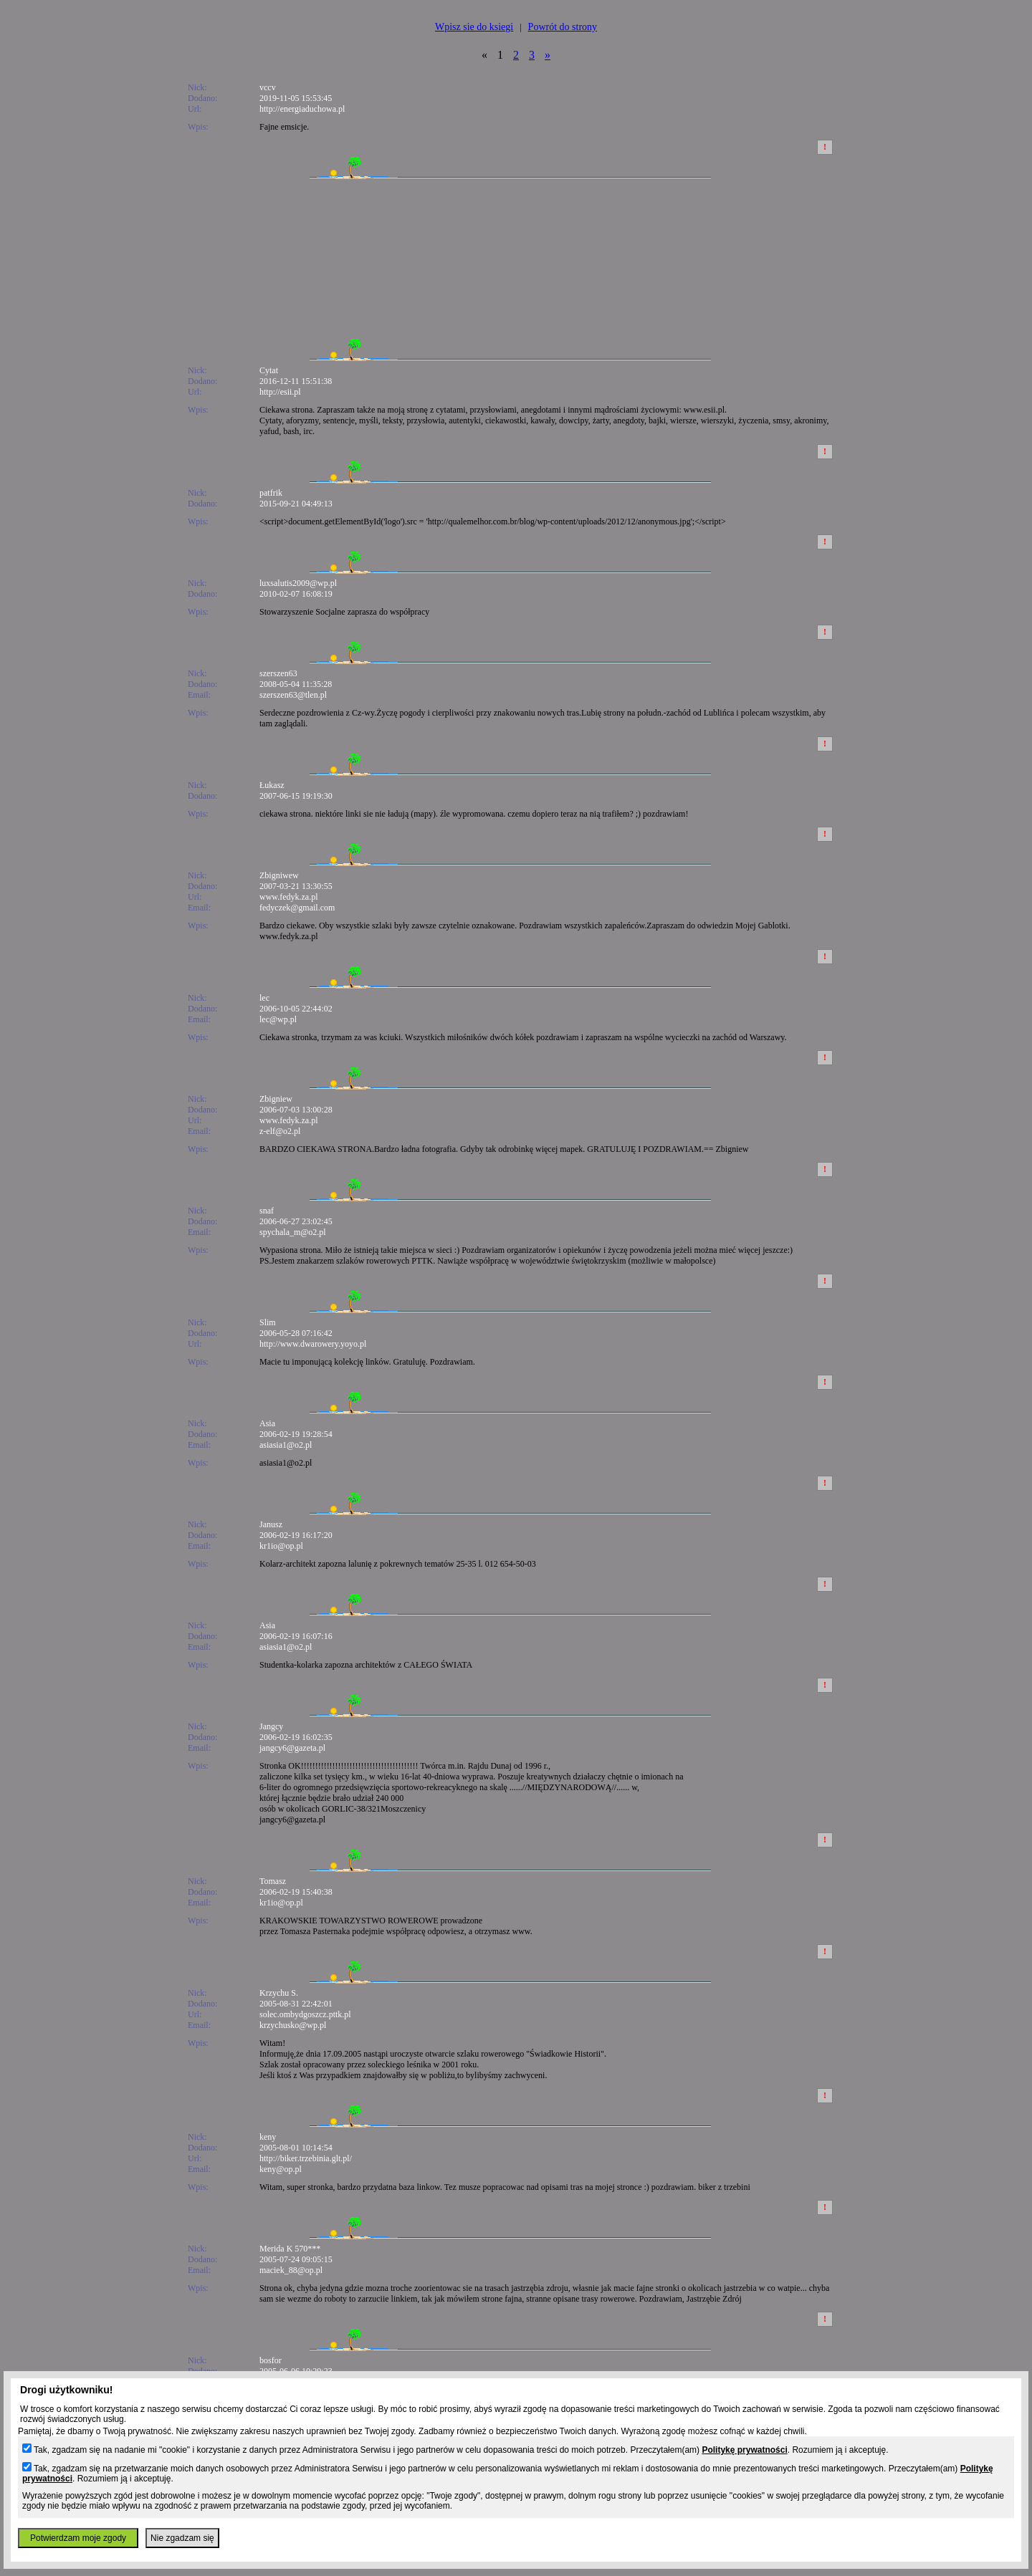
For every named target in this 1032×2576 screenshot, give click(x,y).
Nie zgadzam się (182, 2538)
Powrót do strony (562, 26)
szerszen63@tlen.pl (293, 695)
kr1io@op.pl (281, 1546)
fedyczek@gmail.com (297, 908)
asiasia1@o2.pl (285, 1445)
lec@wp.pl (278, 1019)
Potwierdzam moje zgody (78, 2538)
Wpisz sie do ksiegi (474, 26)
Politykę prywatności (744, 2450)
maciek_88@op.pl (290, 2270)
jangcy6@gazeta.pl (292, 1748)
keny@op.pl (280, 2169)
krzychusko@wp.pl (292, 2025)
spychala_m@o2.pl (292, 1232)
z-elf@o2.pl (279, 1131)
